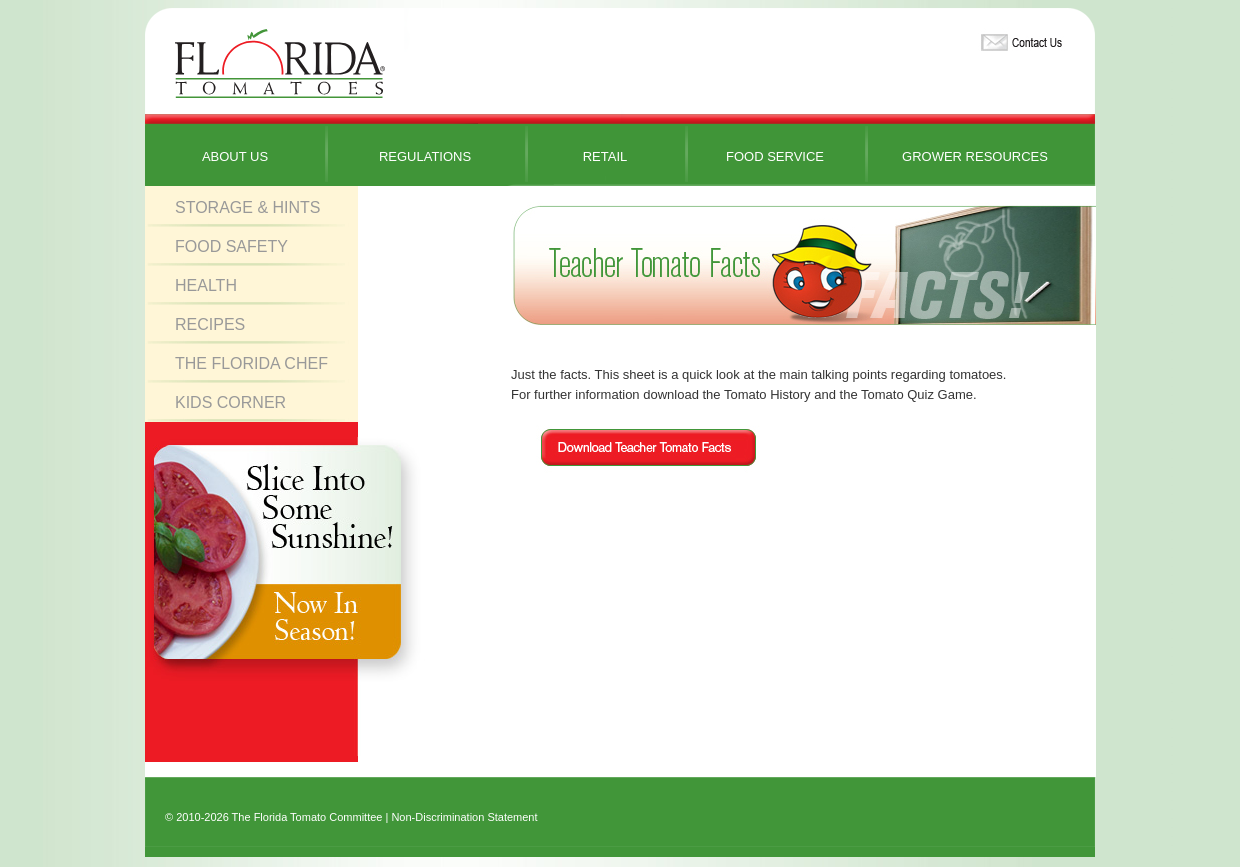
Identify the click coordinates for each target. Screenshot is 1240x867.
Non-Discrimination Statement (464, 817)
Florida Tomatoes (280, 64)
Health (206, 285)
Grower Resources (975, 156)
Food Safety (231, 246)
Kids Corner (230, 402)
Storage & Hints (248, 207)
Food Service (775, 156)
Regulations (425, 156)
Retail (605, 156)
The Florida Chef (251, 363)
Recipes (210, 324)
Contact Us (1019, 38)
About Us (235, 156)
